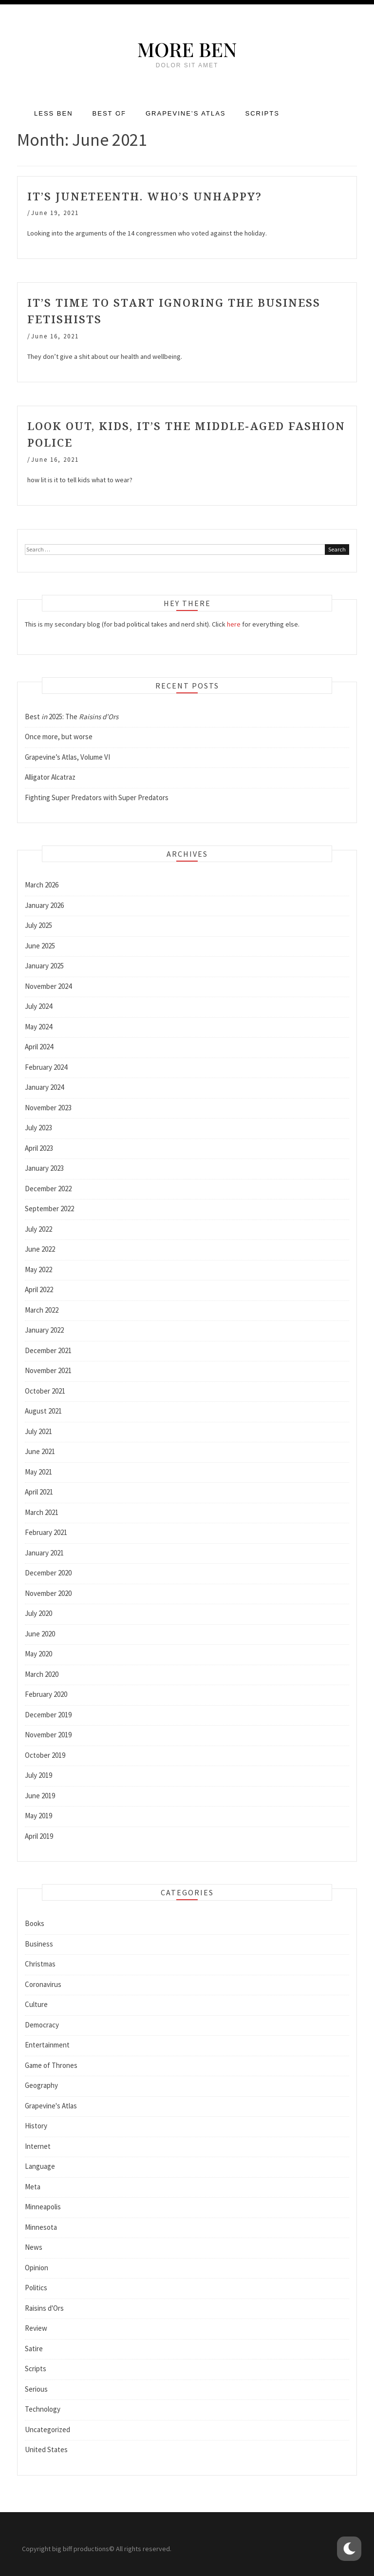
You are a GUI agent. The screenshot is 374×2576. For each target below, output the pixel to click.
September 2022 (49, 1208)
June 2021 (40, 1451)
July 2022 (38, 1229)
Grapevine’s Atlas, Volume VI (67, 757)
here (234, 624)
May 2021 (38, 1471)
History (36, 2125)
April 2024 (39, 1046)
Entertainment (47, 2044)
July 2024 (38, 1006)
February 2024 (46, 1067)
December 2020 (48, 1572)
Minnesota (41, 2227)
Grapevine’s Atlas (186, 113)
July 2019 (38, 1775)
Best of (109, 113)
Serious (36, 2389)
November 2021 (48, 1370)
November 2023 (48, 1107)
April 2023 (39, 1148)
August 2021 (43, 1411)
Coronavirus (43, 1984)
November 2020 (48, 1593)
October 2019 (45, 1755)
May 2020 (38, 1653)
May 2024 (38, 1026)
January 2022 (44, 1330)
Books (34, 1923)
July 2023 (38, 1127)
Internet (38, 2146)
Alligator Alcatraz (50, 777)
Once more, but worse (59, 736)
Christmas (40, 1963)
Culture (36, 2004)
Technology (42, 2409)
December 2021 (48, 1350)
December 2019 (48, 1714)
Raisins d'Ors (44, 2308)
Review (36, 2328)
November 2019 (48, 1734)
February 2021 (46, 1532)
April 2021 (39, 1491)
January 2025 (44, 965)
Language (40, 2166)
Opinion (36, 2267)
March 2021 (41, 1512)
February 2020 (46, 1694)
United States (46, 2449)
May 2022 (38, 1269)
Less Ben (53, 113)
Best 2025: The (71, 716)
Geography (41, 2085)
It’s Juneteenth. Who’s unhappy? (144, 196)
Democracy (42, 2024)
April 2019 (39, 1836)
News (33, 2247)
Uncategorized (47, 2429)
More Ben (187, 49)
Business (39, 1943)
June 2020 (40, 1633)
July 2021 (38, 1431)
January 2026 (44, 905)
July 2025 (38, 925)
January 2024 (44, 1087)
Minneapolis (43, 2206)
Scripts (262, 113)
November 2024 (48, 986)
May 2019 (38, 1815)
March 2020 (41, 1674)
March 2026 (41, 884)
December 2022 (48, 1188)
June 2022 (40, 1249)
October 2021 (45, 1391)
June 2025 (40, 945)
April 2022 (39, 1289)
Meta (32, 2186)
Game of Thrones (51, 2065)
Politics (36, 2287)
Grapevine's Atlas (51, 2105)
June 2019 (40, 1795)
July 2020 (38, 1613)
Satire (34, 2348)
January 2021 (44, 1552)
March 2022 (41, 1310)
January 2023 (44, 1168)
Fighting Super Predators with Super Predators (96, 797)
